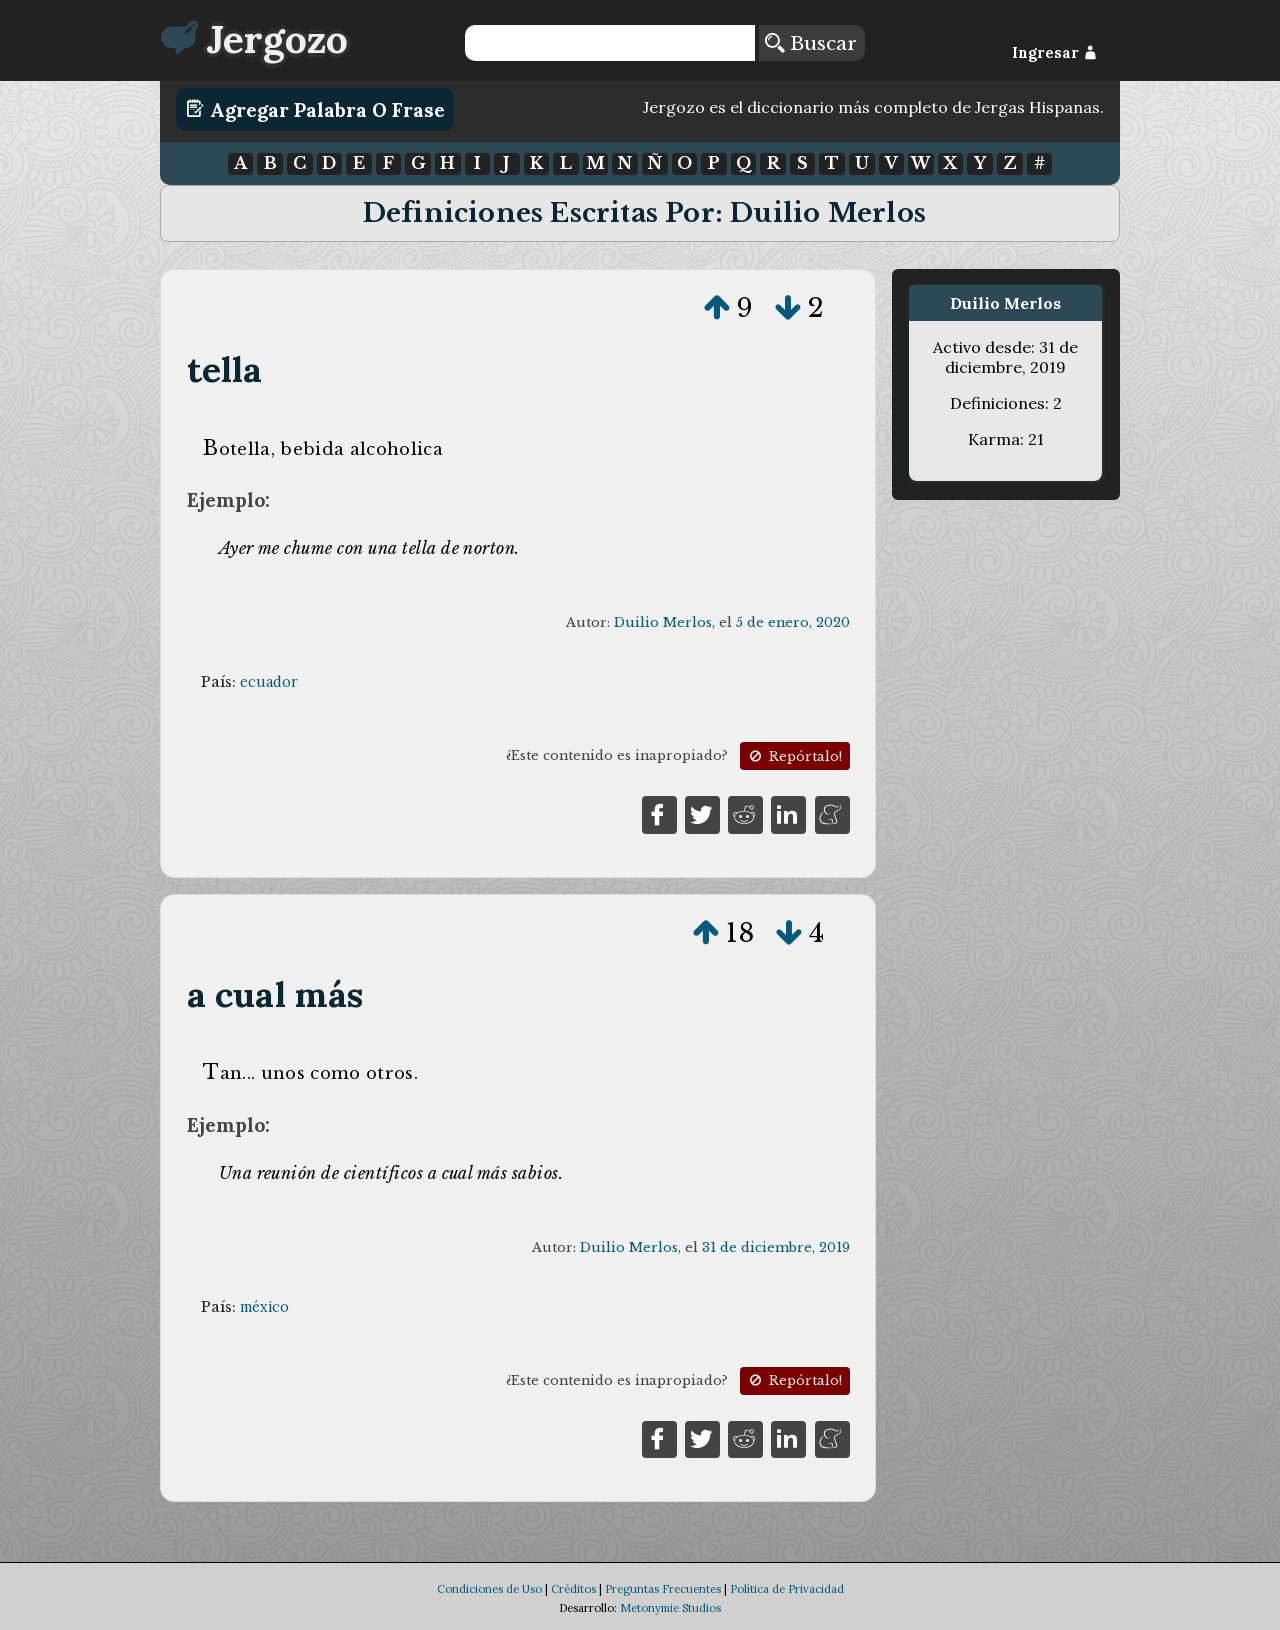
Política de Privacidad (787, 1589)
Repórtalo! (794, 756)
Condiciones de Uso (489, 1589)
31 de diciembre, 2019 (776, 1247)
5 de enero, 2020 (793, 622)
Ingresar (1054, 53)
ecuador (269, 682)
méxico (264, 1307)
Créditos (573, 1589)
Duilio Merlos (663, 622)
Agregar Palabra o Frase (315, 109)
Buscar (811, 43)
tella (225, 369)
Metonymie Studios (670, 1608)
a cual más (275, 994)
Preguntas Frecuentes (663, 1589)
